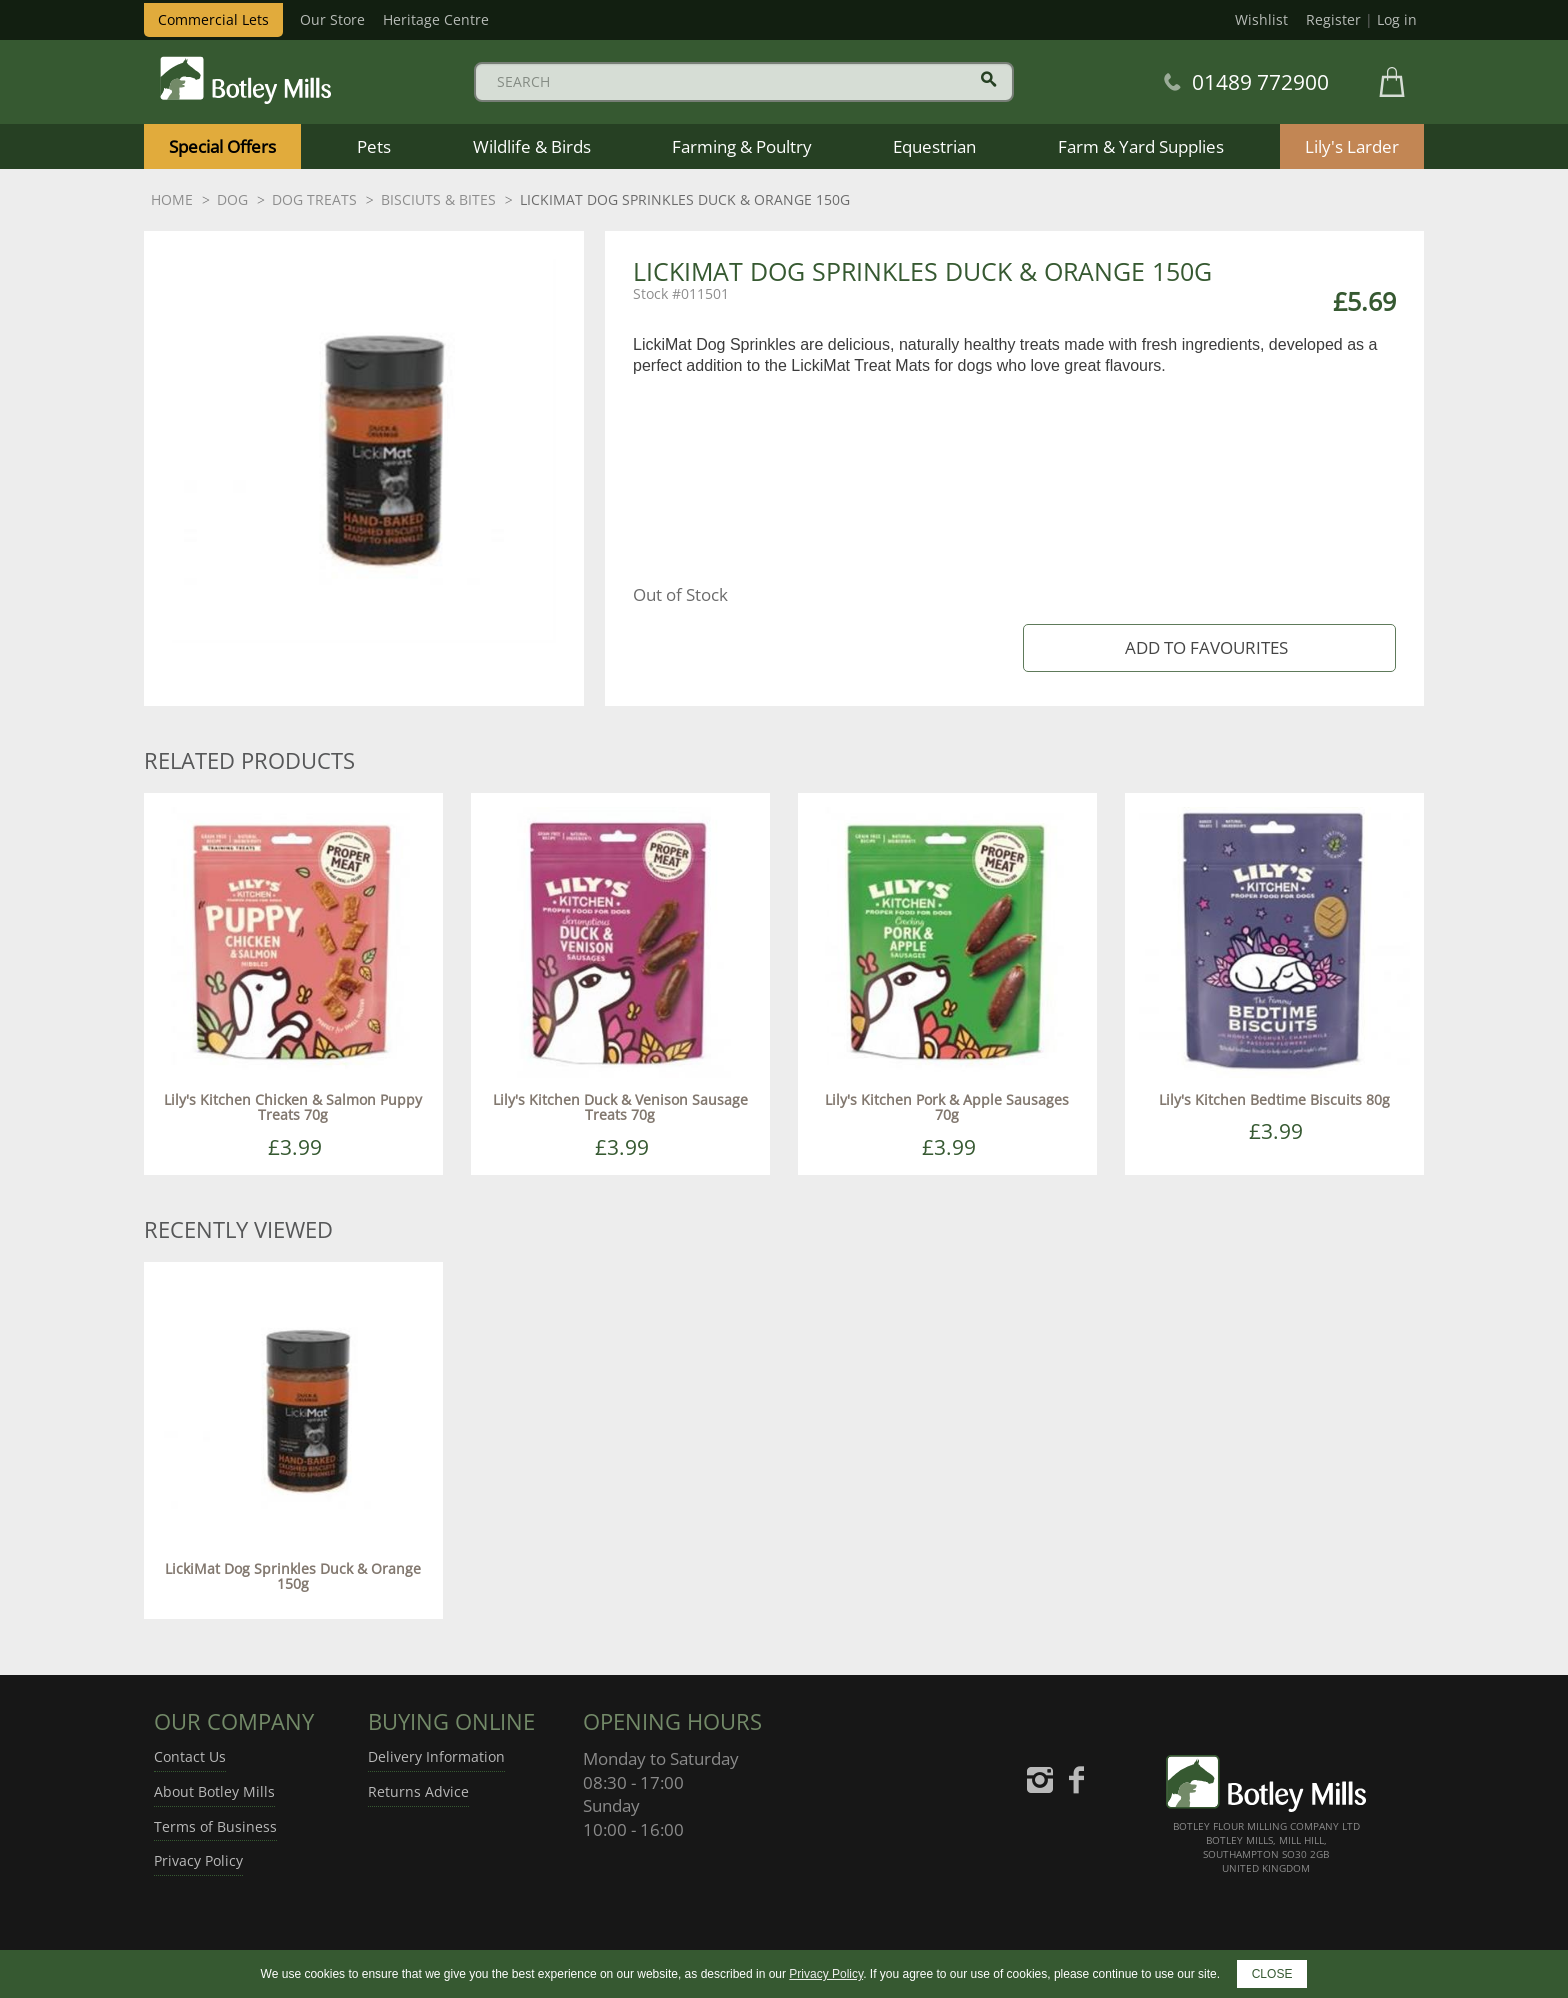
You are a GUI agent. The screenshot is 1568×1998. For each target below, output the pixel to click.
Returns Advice (418, 1791)
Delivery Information (436, 1756)
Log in (1397, 19)
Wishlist (1261, 19)
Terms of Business (215, 1826)
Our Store (332, 19)
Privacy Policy (198, 1860)
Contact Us (190, 1756)
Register (1333, 19)
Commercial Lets (213, 19)
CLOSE (1272, 1974)
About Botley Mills (214, 1791)
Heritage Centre (436, 19)
